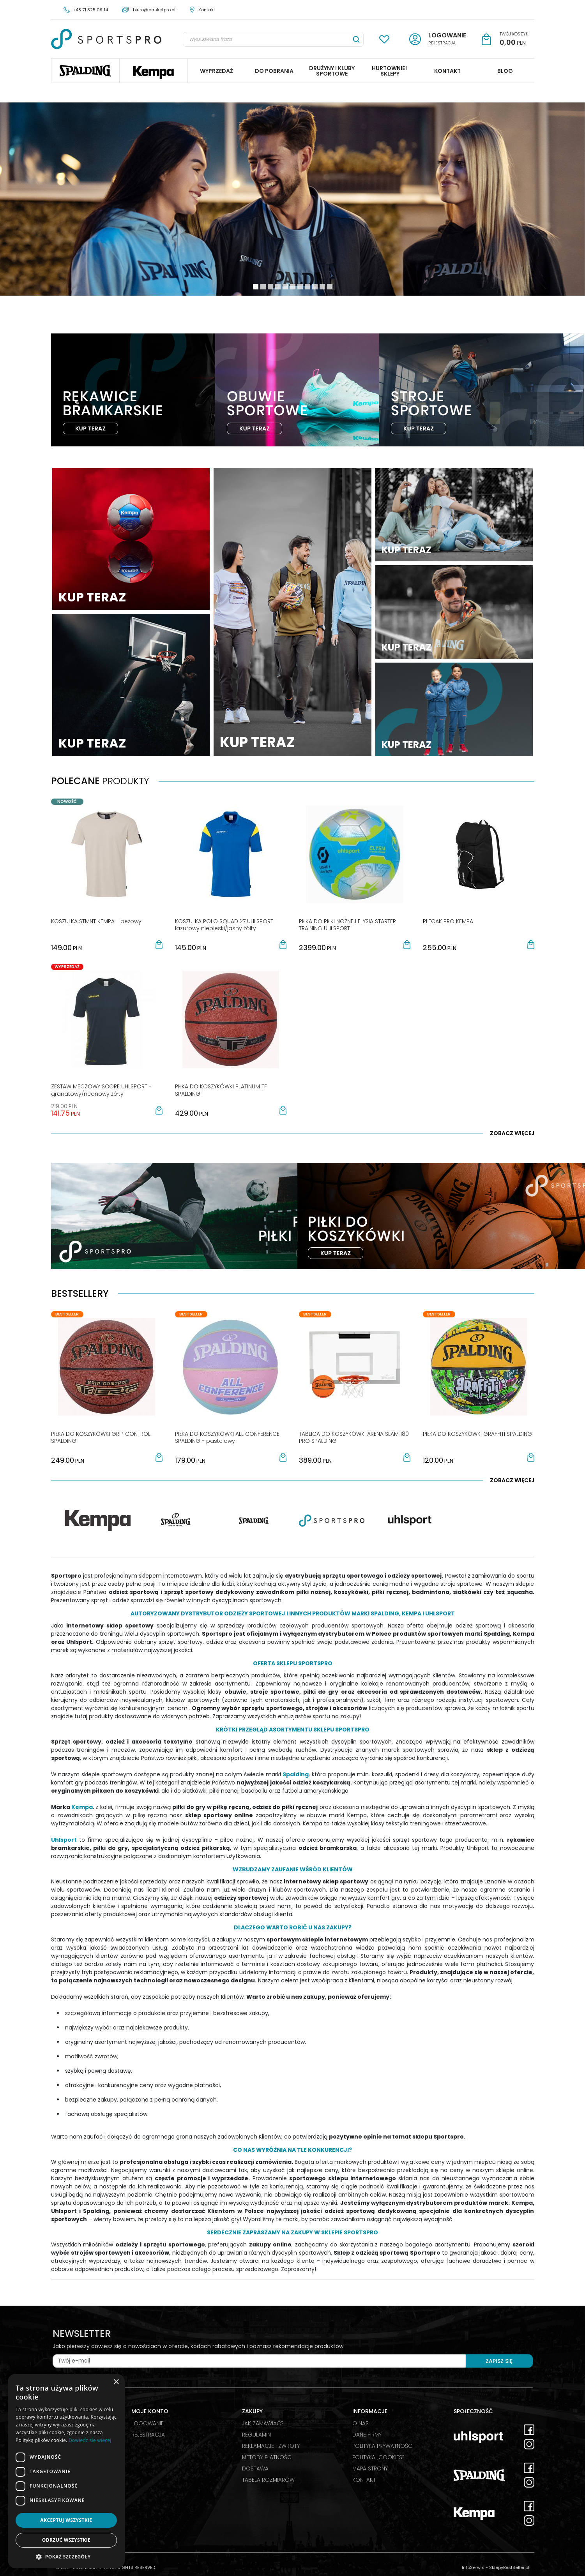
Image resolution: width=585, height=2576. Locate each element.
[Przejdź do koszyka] (513, 39)
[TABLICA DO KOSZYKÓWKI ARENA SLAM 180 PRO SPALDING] (354, 1437)
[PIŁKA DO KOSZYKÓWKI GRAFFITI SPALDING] (477, 1434)
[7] (307, 286)
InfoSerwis (473, 2567)
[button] (159, 944)
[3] (278, 286)
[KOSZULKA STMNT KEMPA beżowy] (96, 921)
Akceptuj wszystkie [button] (66, 2520)
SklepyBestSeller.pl (509, 2567)
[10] (329, 286)
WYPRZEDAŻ (216, 71)
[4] (285, 286)
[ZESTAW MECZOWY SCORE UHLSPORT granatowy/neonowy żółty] (101, 1090)
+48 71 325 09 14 (90, 10)
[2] (270, 286)
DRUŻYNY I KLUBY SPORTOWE (332, 71)
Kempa (153, 71)
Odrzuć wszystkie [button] (66, 2540)
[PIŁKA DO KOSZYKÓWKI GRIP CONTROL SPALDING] (100, 1437)
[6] (300, 286)
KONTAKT (447, 71)
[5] (292, 286)
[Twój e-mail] (259, 2361)
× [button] (116, 2382)
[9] (322, 286)
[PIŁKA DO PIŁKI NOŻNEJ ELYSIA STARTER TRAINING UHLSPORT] (347, 924)
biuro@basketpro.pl (154, 10)
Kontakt (206, 10)
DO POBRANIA (274, 71)
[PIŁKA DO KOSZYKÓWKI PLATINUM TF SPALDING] (221, 1090)
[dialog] (66, 2471)
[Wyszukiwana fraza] (266, 39)
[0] (255, 286)
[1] (263, 286)
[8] (315, 286)
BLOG (505, 71)
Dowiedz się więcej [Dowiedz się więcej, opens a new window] (90, 2440)
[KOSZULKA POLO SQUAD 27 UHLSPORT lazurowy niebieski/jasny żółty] (226, 924)
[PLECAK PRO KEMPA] (448, 921)
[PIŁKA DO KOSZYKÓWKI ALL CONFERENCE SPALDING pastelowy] (227, 1437)
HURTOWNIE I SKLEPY (390, 71)
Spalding (85, 71)
